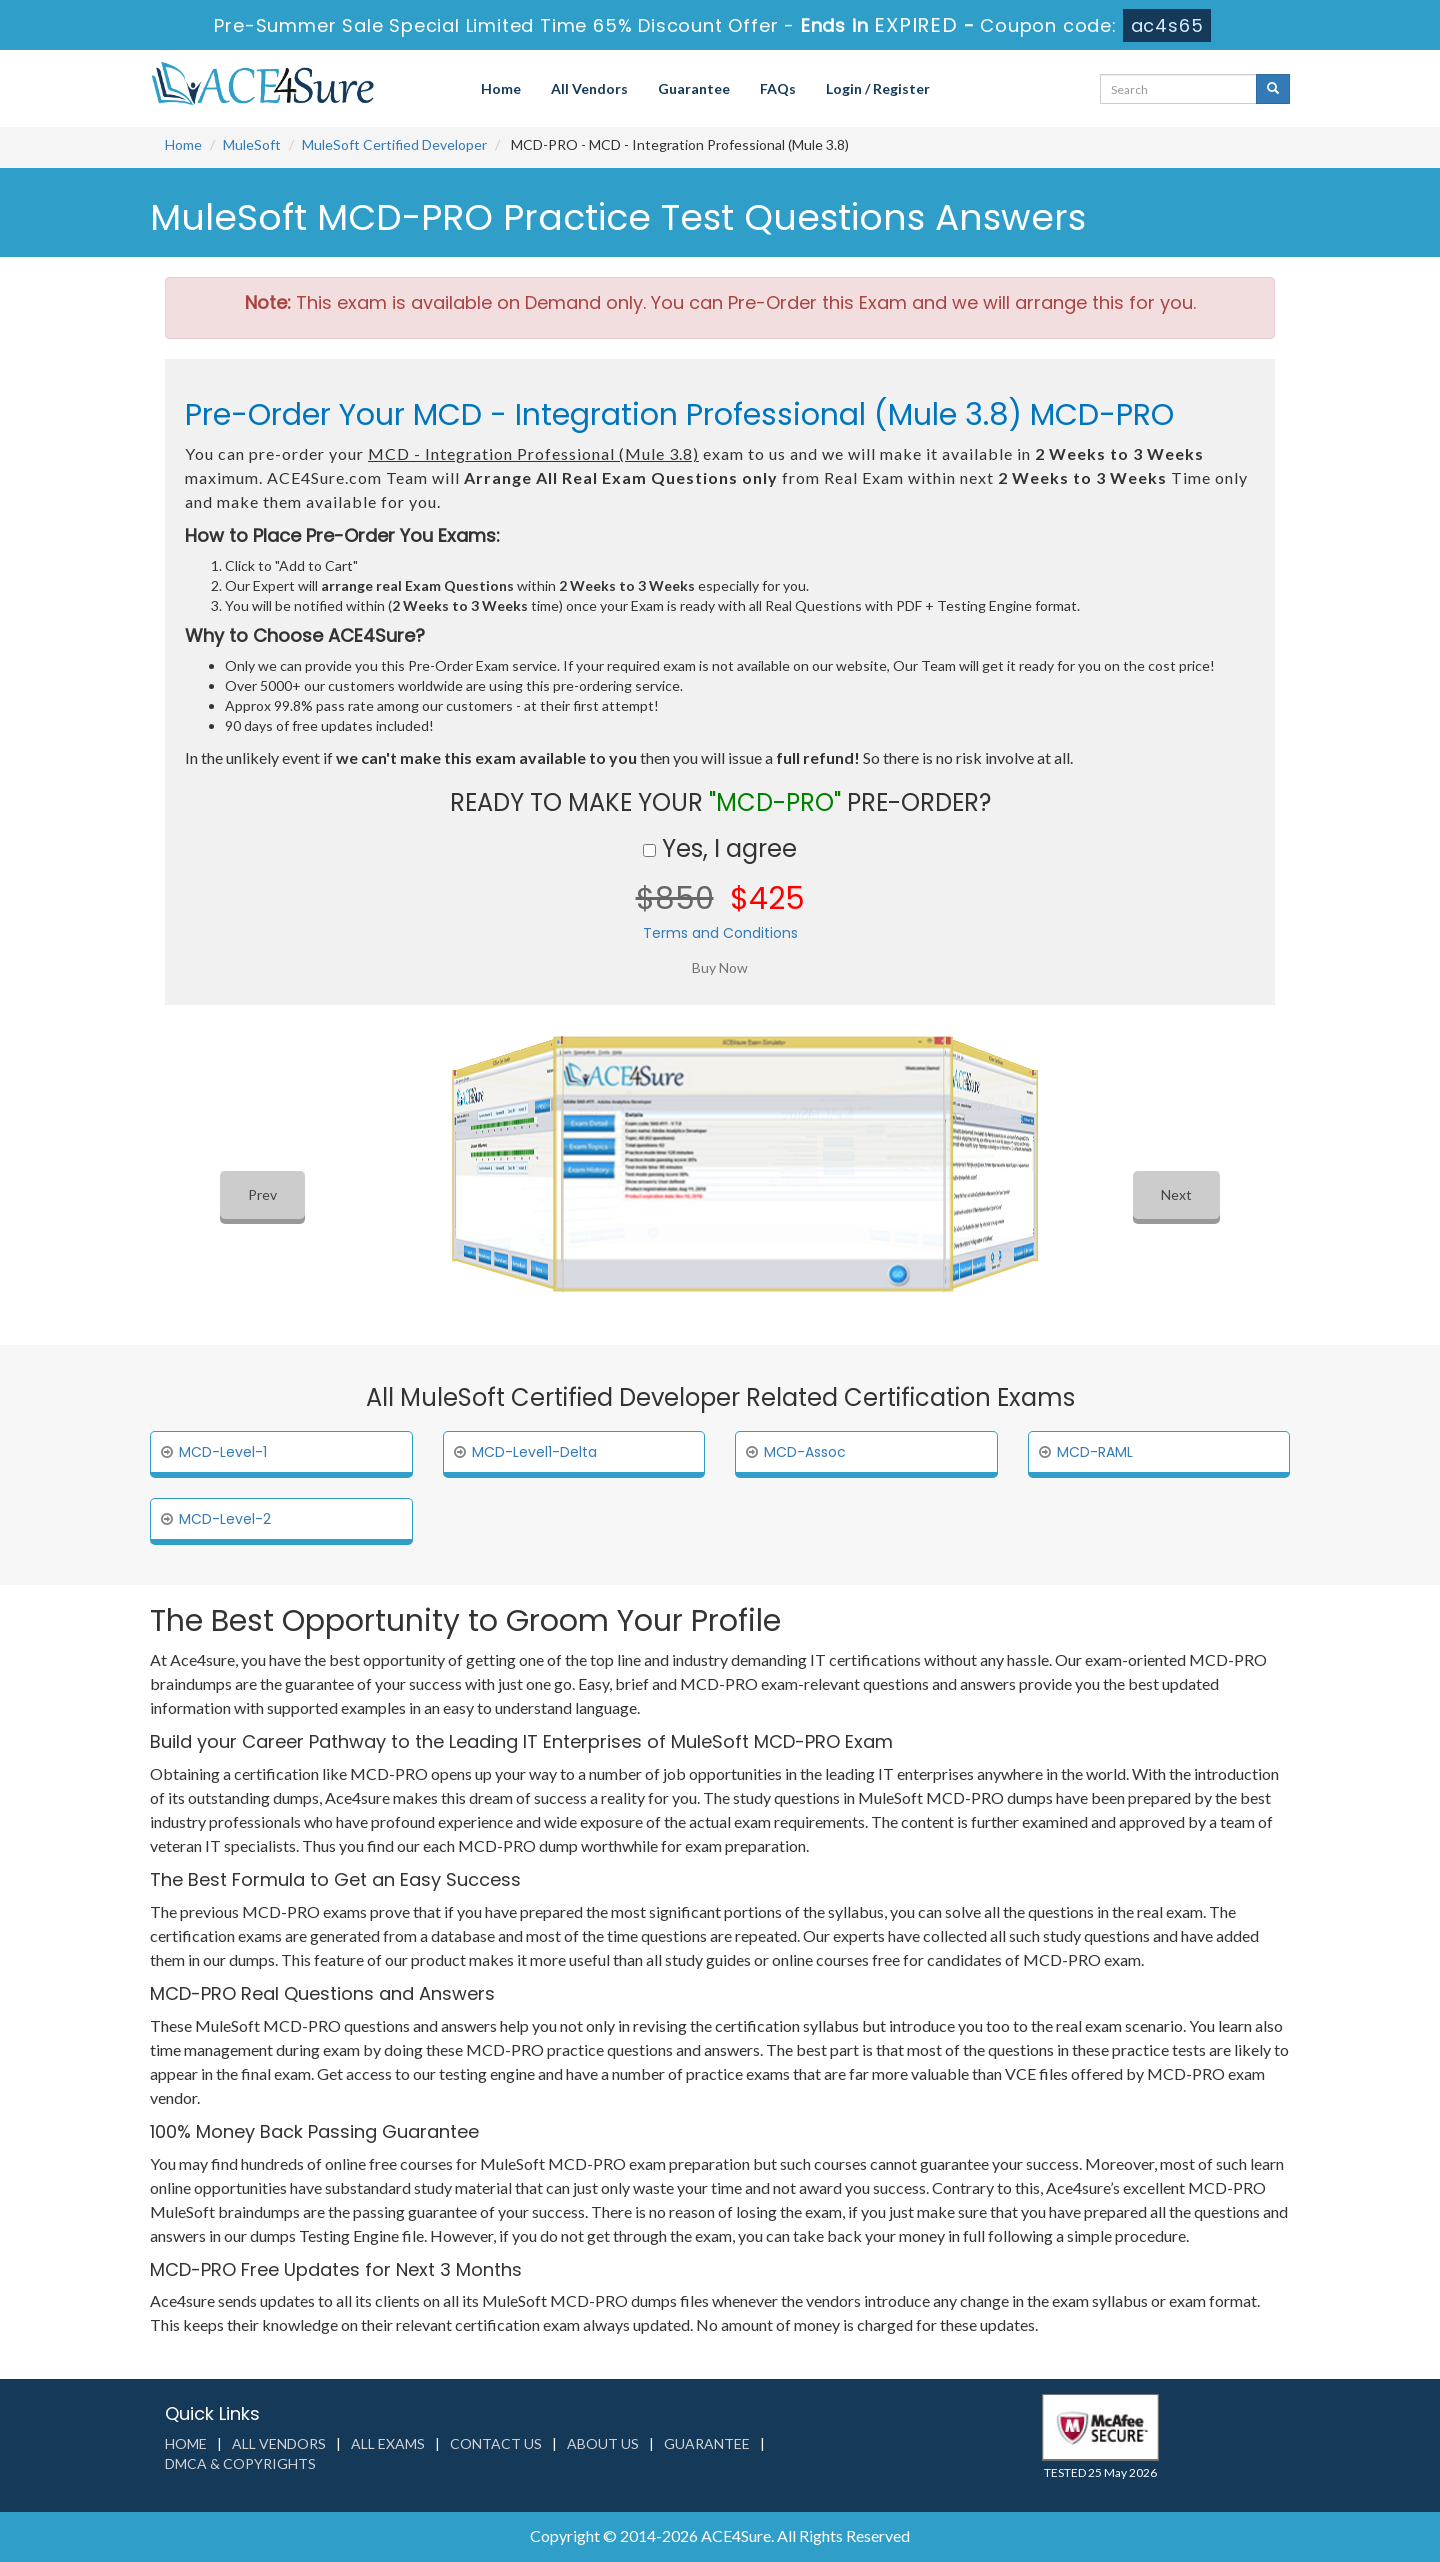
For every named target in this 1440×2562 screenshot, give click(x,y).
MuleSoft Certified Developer (394, 144)
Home (501, 88)
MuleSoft (252, 144)
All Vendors (589, 88)
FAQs (778, 88)
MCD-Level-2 (225, 1519)
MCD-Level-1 (223, 1452)
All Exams (388, 2443)
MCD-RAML (1095, 1452)
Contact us (496, 2443)
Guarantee (694, 88)
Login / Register (878, 88)
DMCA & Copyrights (240, 2463)
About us (603, 2443)
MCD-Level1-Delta (534, 1452)
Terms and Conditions (720, 933)
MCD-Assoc (805, 1452)
